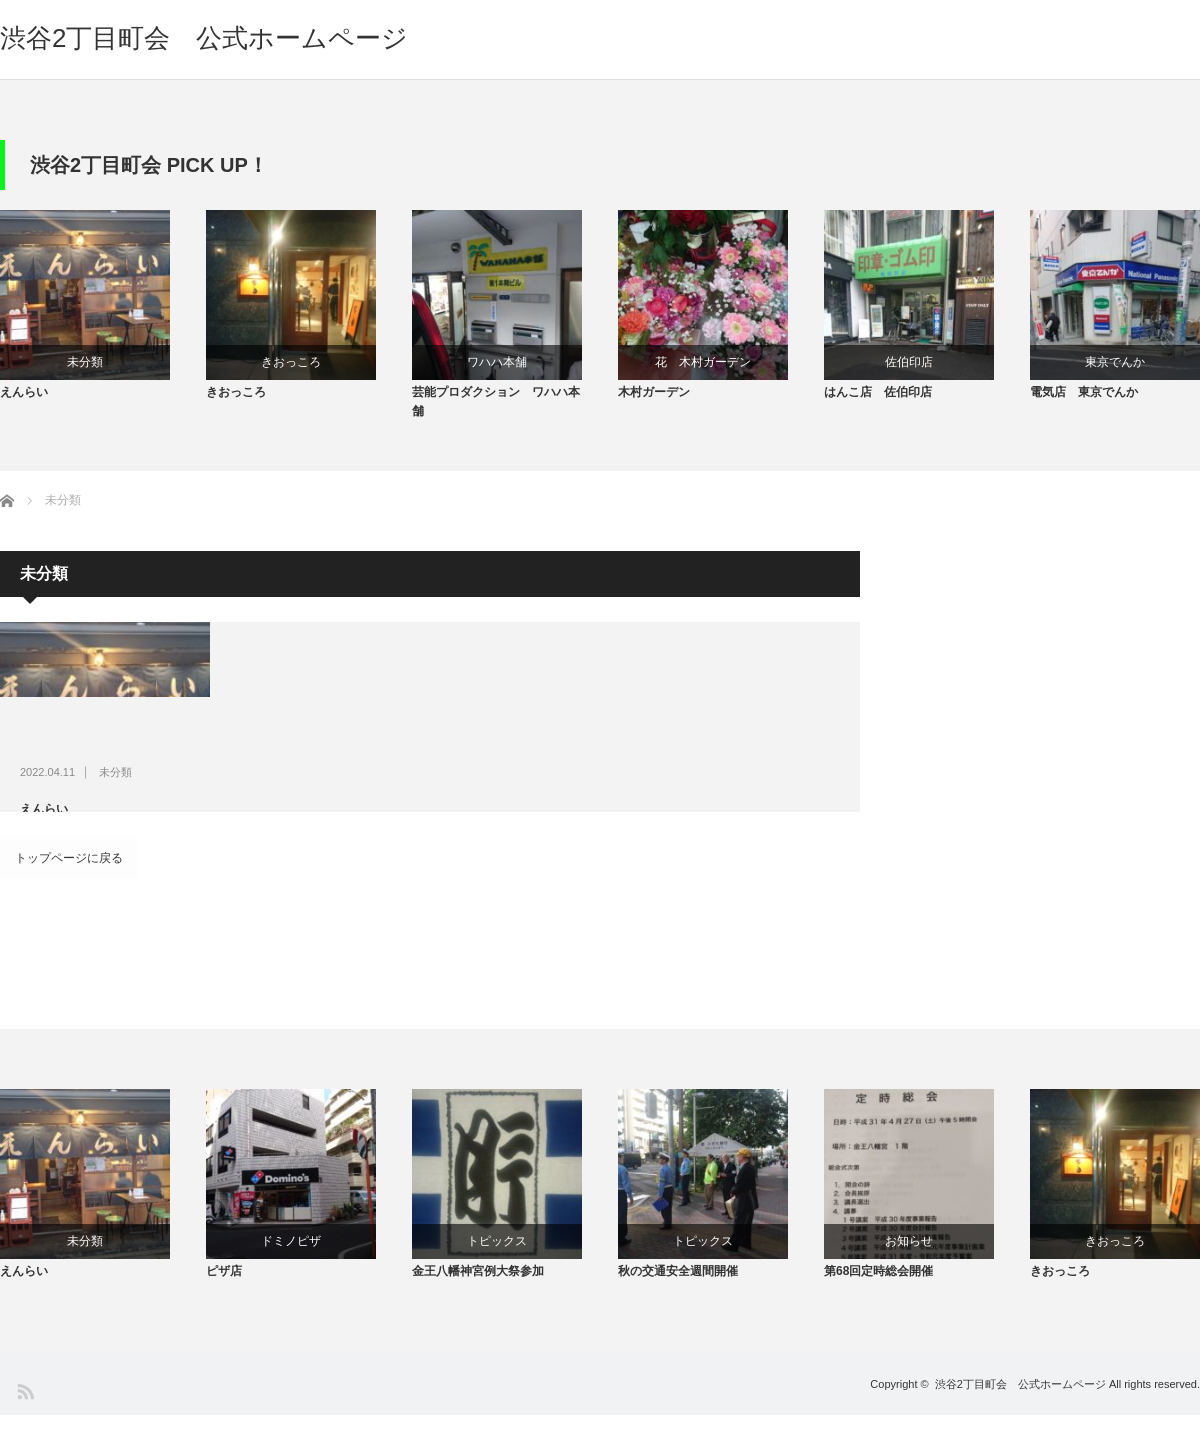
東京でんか (1115, 362)
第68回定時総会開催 (878, 1299)
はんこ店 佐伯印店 (878, 404)
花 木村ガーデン (703, 362)
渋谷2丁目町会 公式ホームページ (204, 38)
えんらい (24, 404)
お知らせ (909, 1257)
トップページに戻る (69, 870)
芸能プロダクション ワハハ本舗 (496, 413)
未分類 (85, 362)
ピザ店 (224, 1299)
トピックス (497, 1257)
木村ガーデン (654, 404)
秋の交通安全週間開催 (678, 1299)
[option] (103, 312)
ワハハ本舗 (497, 362)
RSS (24, 1417)
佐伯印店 (909, 362)
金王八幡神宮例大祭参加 (478, 1299)
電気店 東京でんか (1084, 404)
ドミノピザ (291, 1257)
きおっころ (291, 362)
